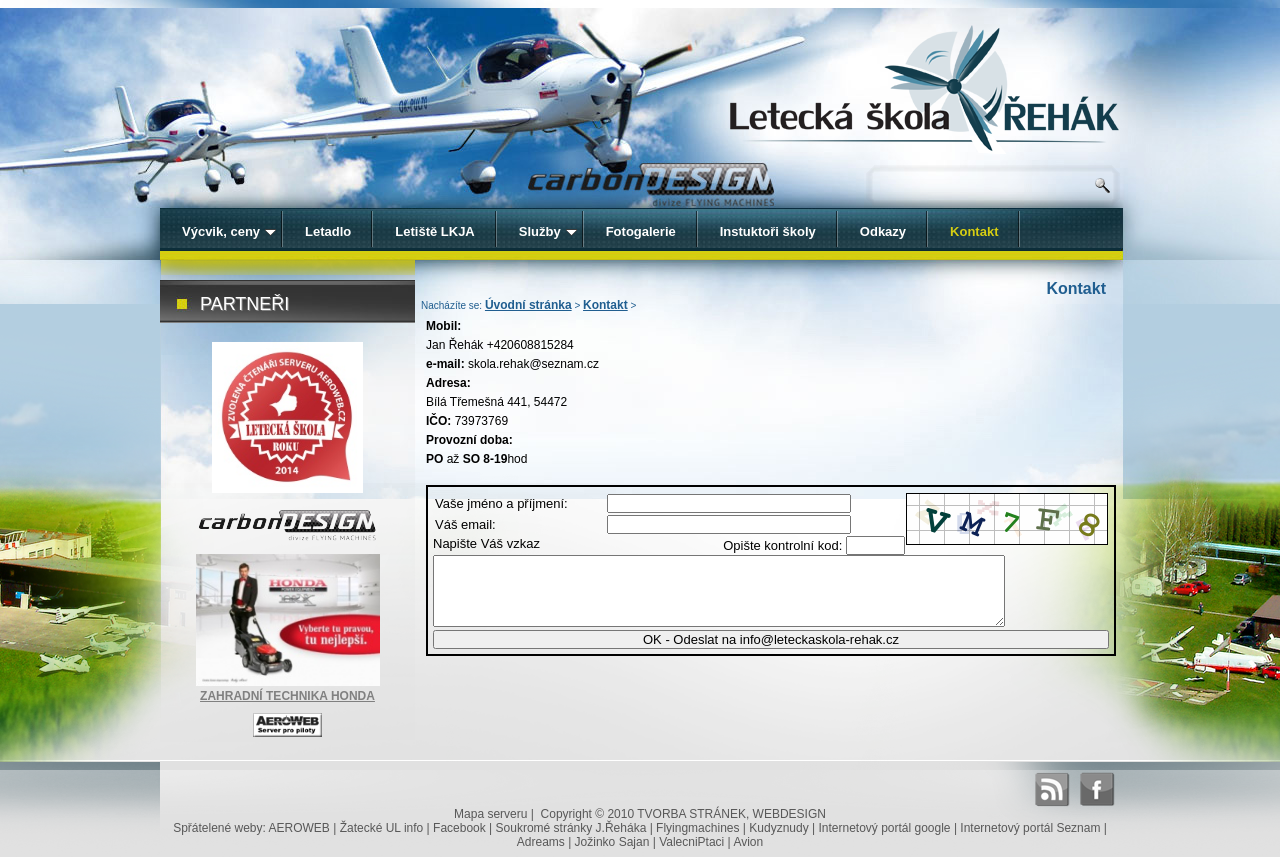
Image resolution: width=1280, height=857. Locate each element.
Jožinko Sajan (612, 842)
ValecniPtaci (691, 842)
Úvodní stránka (528, 305)
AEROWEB (299, 828)
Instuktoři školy (768, 231)
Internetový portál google (884, 828)
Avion (748, 842)
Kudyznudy (778, 828)
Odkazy (883, 231)
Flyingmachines (697, 828)
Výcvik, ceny (229, 231)
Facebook (459, 828)
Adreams (541, 842)
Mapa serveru (490, 814)
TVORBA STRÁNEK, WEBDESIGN (731, 814)
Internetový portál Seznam (1030, 828)
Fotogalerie (641, 231)
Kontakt (605, 305)
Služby (548, 231)
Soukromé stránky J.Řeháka (571, 828)
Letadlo (328, 231)
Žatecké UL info (382, 828)
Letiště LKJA (434, 231)
